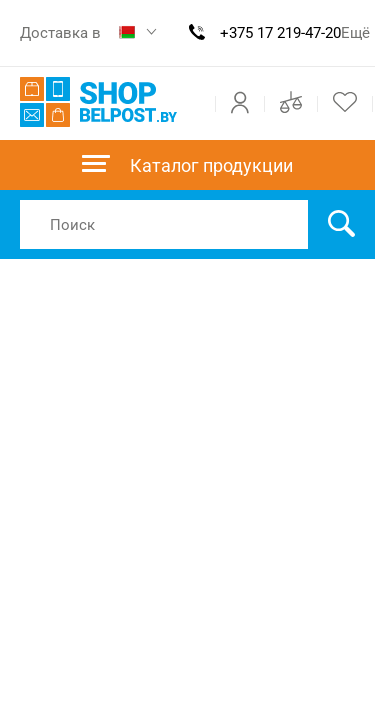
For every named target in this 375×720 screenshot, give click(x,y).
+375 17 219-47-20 (280, 33)
